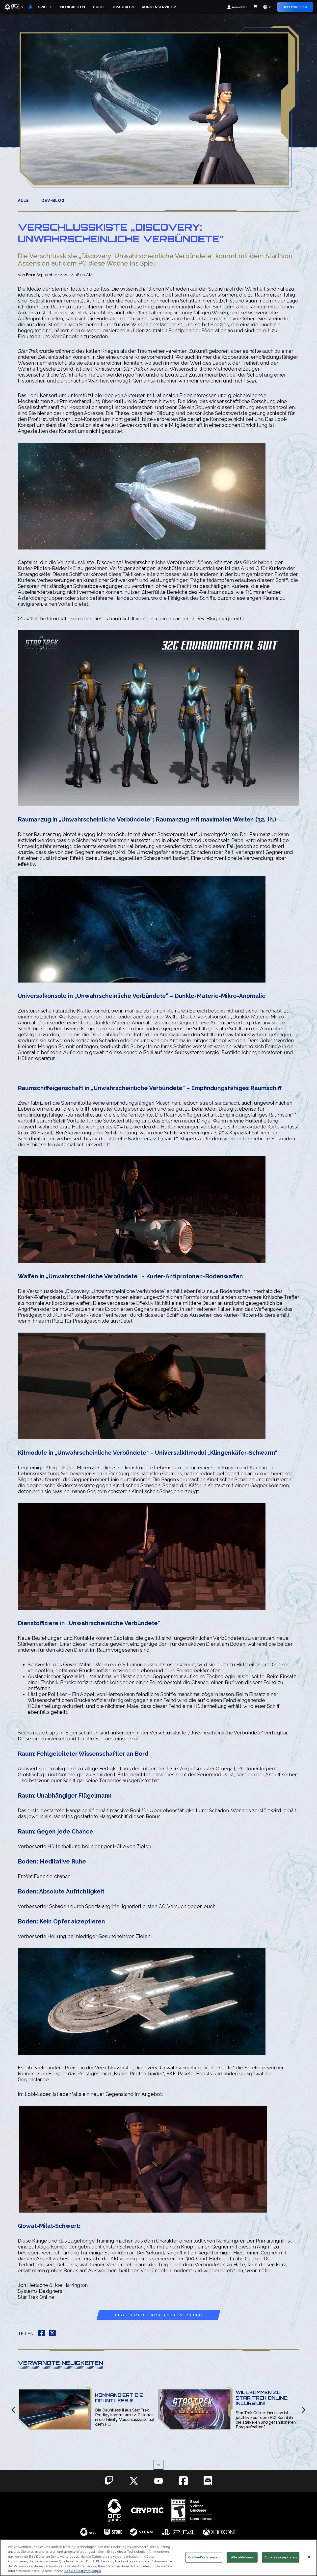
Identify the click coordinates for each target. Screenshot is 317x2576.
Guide (99, 7)
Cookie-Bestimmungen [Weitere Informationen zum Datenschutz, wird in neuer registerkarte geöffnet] (82, 2571)
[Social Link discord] (208, 2481)
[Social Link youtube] (158, 2481)
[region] (158, 2558)
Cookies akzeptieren (280, 2557)
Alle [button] (23, 200)
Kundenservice (159, 7)
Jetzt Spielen (295, 7)
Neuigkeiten (72, 7)
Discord (123, 7)
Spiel (45, 7)
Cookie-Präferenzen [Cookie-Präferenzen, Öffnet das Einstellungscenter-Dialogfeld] (204, 2557)
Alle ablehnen (242, 2557)
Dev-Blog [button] (53, 200)
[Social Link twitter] (133, 2480)
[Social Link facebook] (183, 2481)
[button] (14, 7)
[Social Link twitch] (109, 2480)
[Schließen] (309, 2557)
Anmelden (237, 7)
